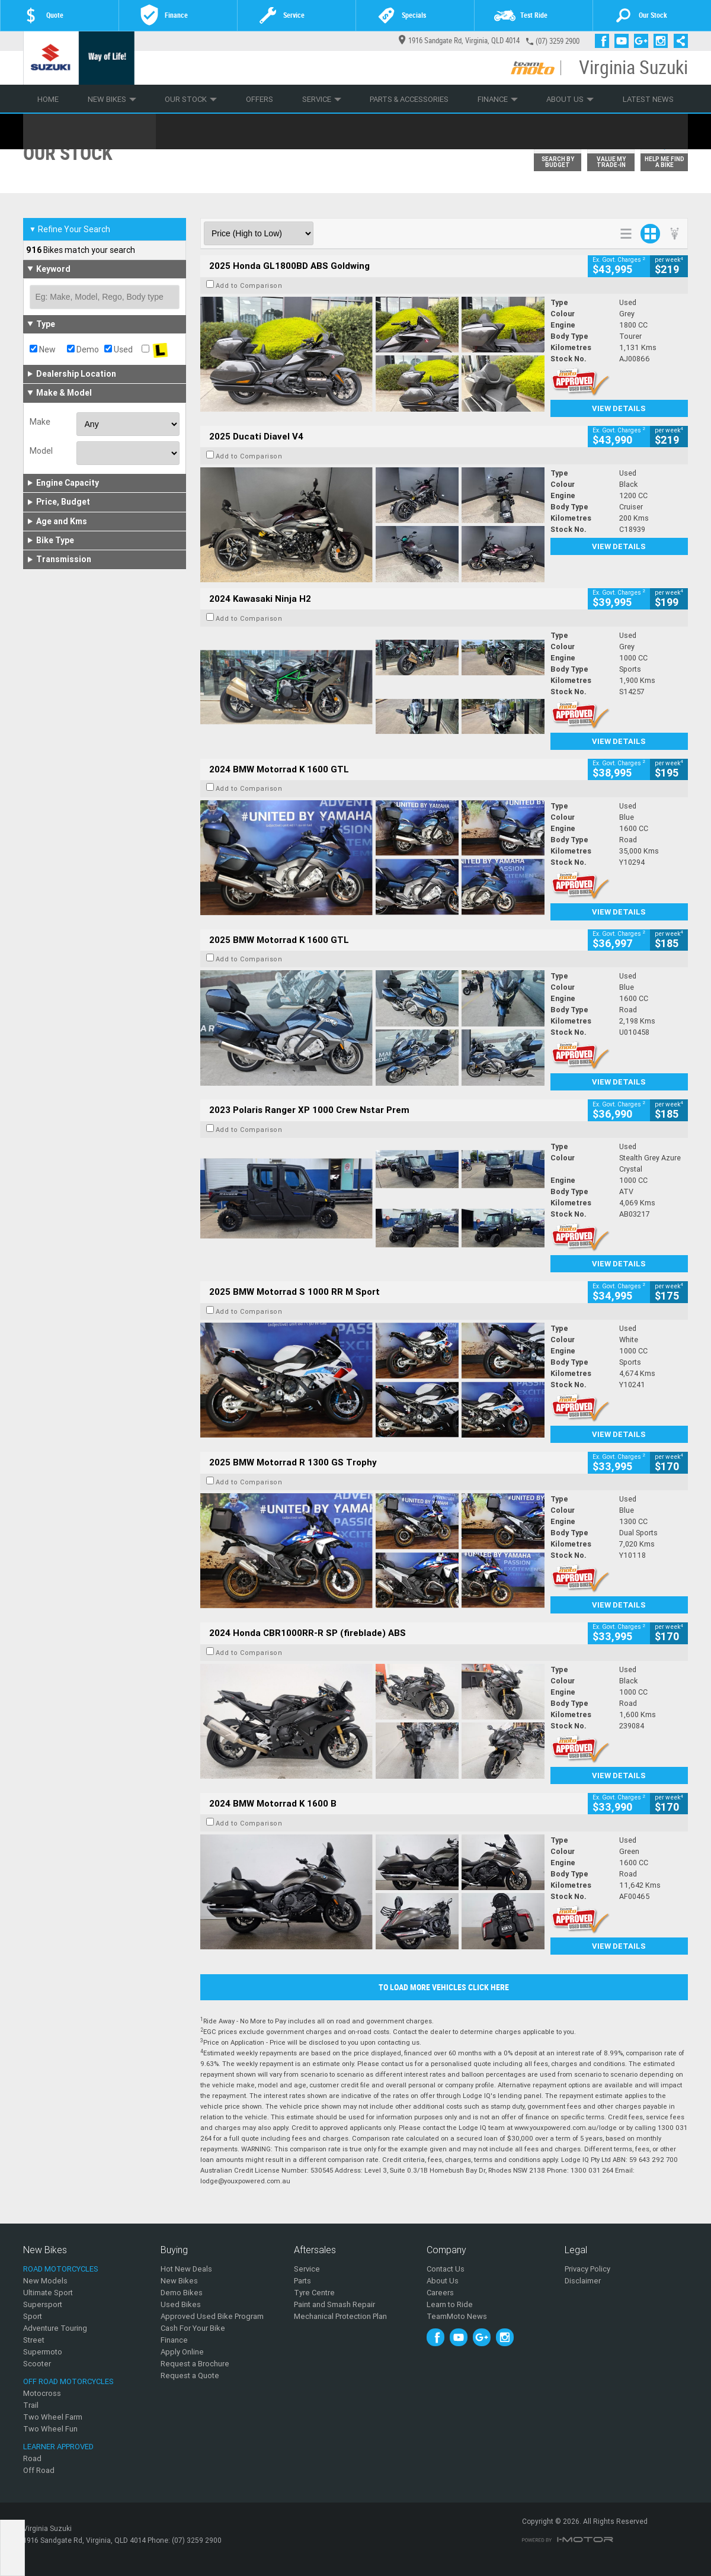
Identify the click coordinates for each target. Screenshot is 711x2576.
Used (118, 349)
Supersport (42, 2304)
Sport (32, 2316)
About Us (570, 99)
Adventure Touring (55, 2328)
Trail (31, 2405)
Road (32, 2458)
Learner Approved (58, 2447)
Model (41, 450)
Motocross (42, 2393)
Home (48, 99)
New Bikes (112, 99)
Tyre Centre (314, 2293)
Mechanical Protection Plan (340, 2316)
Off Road (39, 2470)
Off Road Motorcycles (68, 2381)
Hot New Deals (186, 2269)
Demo (83, 349)
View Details (619, 408)
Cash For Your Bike (193, 2328)
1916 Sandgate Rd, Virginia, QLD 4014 (459, 40)
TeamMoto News (457, 2316)
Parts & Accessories (409, 99)
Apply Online (182, 2352)
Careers (440, 2293)
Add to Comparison (249, 285)
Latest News (648, 99)
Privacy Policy (587, 2269)
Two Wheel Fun (50, 2429)
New (43, 349)
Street (33, 2340)
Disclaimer (583, 2281)
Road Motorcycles (60, 2269)
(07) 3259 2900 (557, 41)
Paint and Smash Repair (334, 2304)
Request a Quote (190, 2375)
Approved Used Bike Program (212, 2316)
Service (321, 99)
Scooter (37, 2364)
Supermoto (42, 2352)
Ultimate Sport (48, 2293)
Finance (498, 99)
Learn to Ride (450, 2304)
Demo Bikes (182, 2293)
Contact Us (446, 2269)
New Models (45, 2281)
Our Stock (191, 99)
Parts (302, 2281)
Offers (259, 99)
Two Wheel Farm (52, 2417)
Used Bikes (181, 2304)
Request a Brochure (195, 2364)
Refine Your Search (69, 229)
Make (40, 421)
